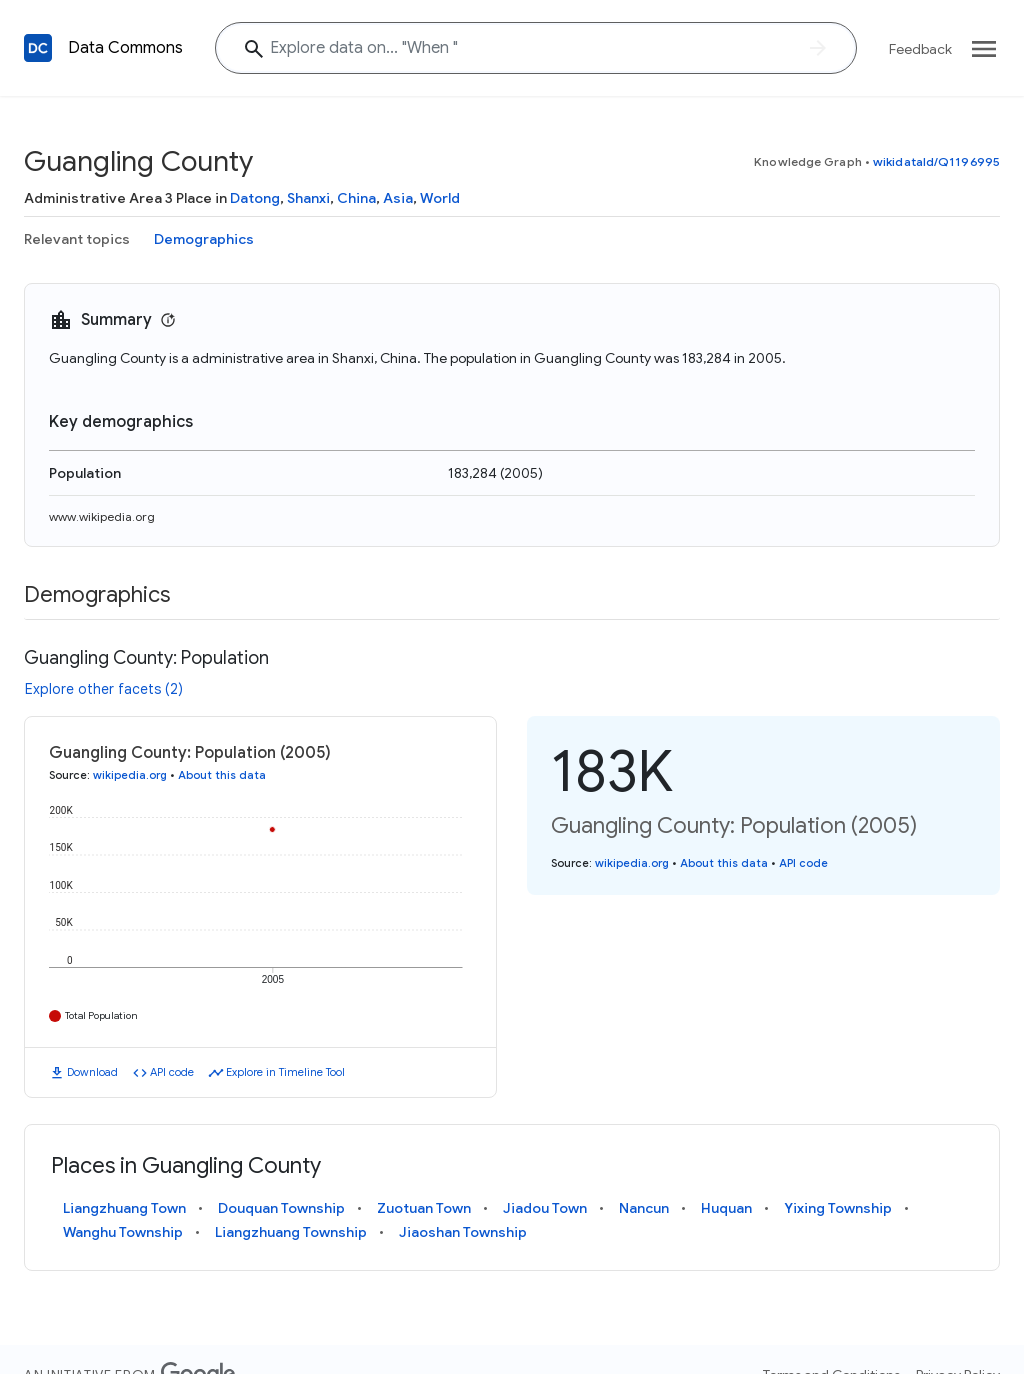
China (356, 198)
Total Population (101, 1015)
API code (172, 1072)
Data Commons (125, 48)
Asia (398, 198)
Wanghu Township (123, 1232)
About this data (222, 775)
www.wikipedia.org (102, 516)
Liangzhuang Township (291, 1232)
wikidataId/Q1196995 (936, 161)
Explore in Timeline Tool (285, 1072)
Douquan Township (281, 1208)
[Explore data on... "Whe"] (536, 48)
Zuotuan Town (424, 1208)
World (440, 198)
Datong (255, 198)
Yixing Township (838, 1208)
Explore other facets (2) (104, 689)
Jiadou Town (545, 1208)
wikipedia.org (130, 775)
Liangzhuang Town (124, 1208)
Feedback (920, 49)
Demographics (204, 239)
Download (92, 1072)
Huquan (726, 1208)
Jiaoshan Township (463, 1232)
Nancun (644, 1208)
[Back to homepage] (38, 48)
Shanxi (308, 198)
